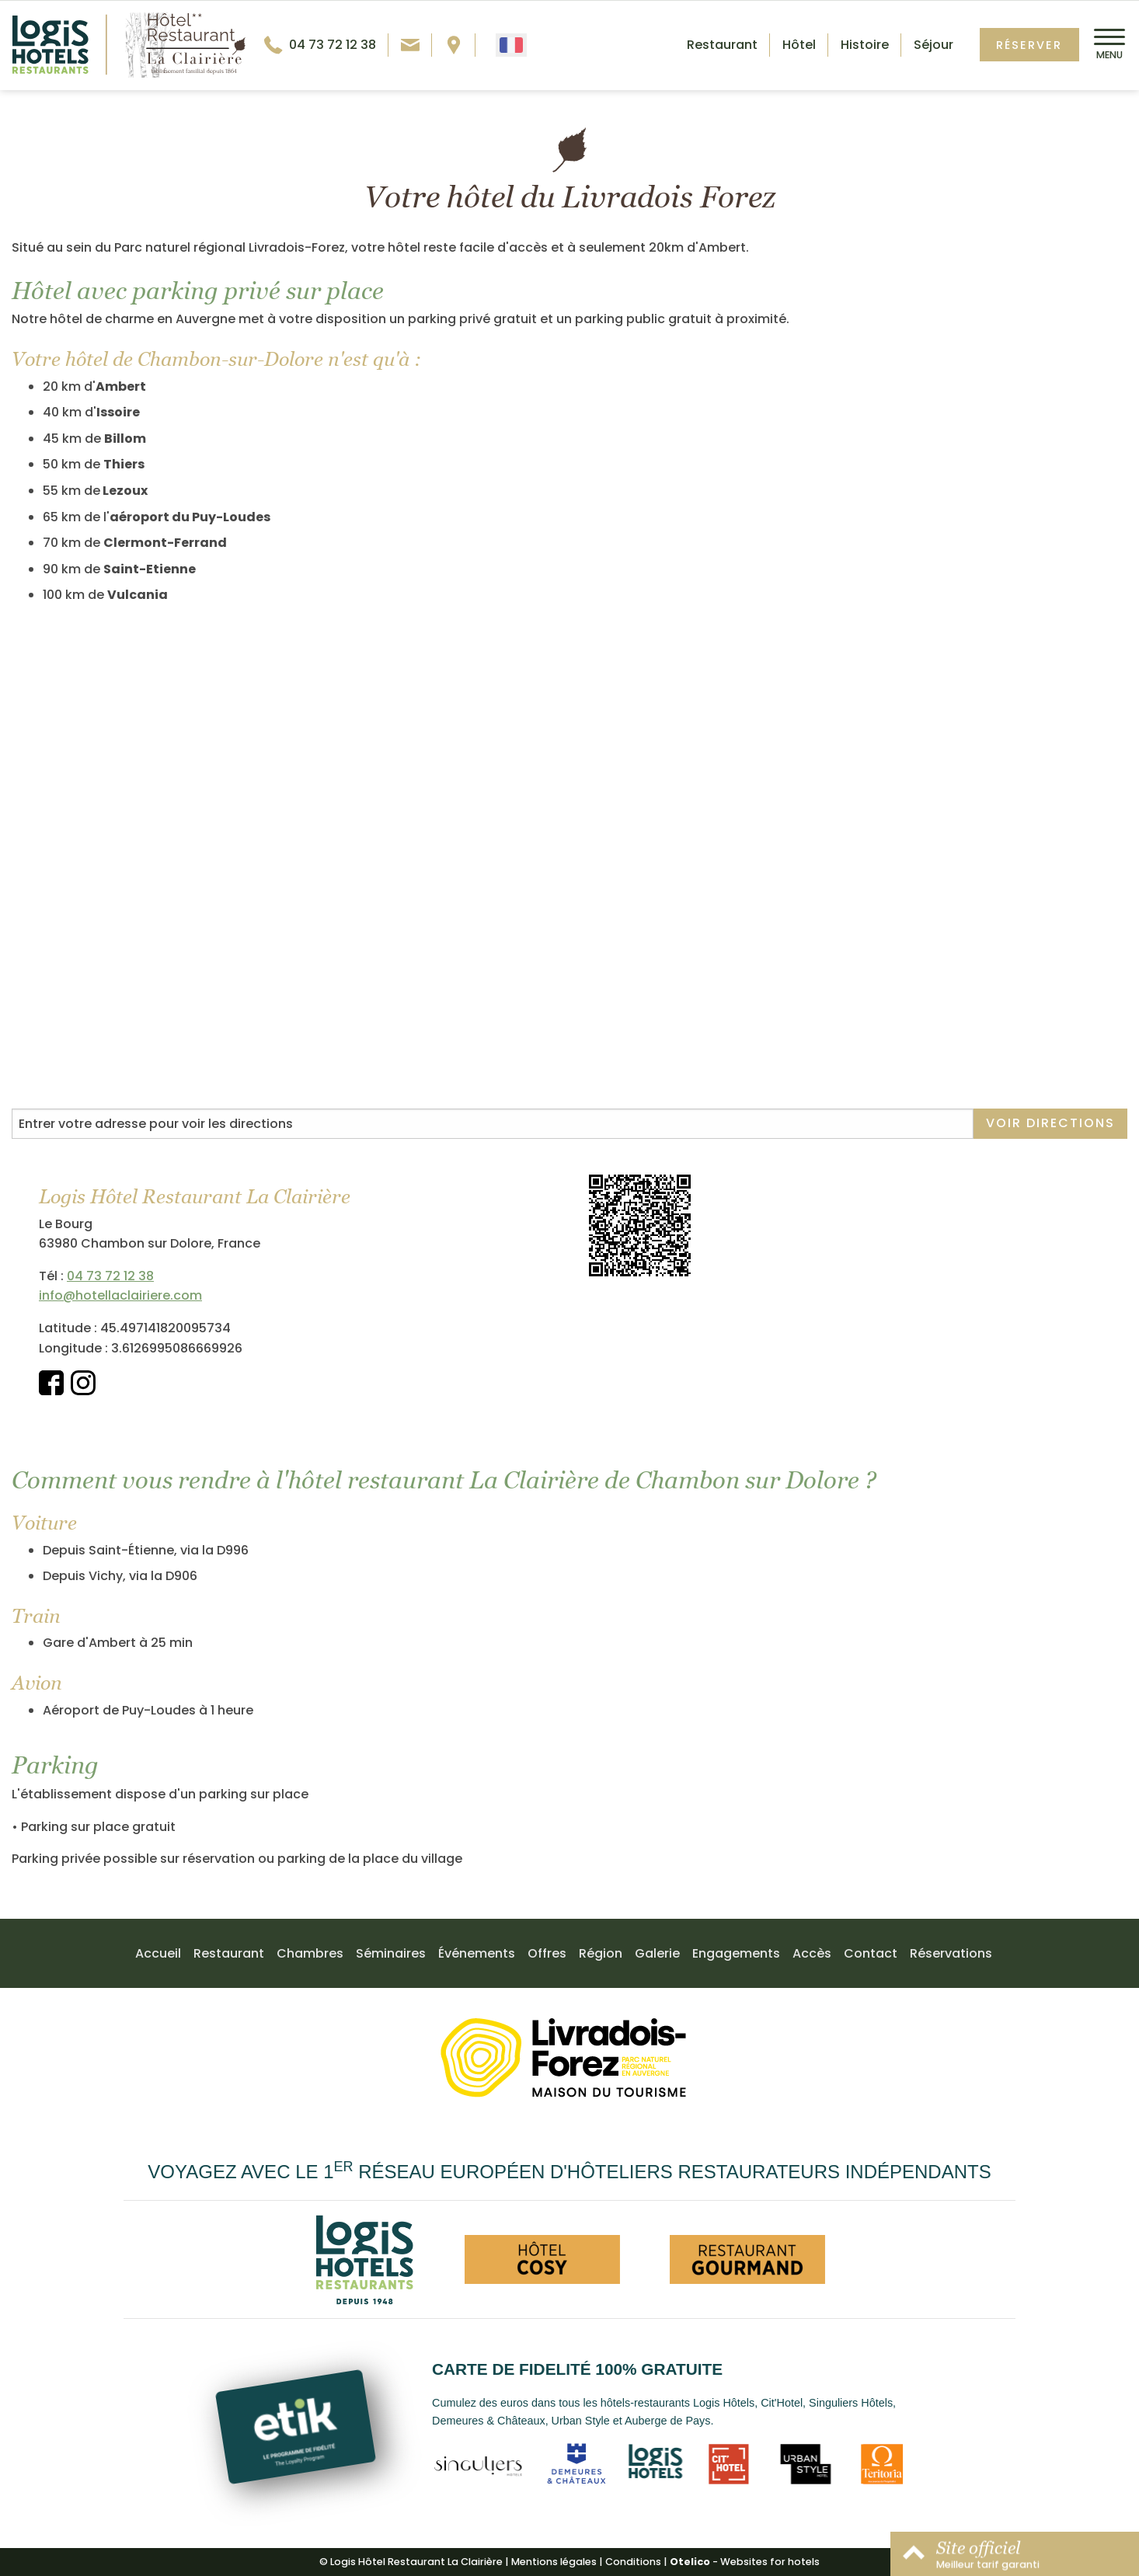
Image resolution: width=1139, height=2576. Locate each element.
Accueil (158, 1953)
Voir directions (1050, 1123)
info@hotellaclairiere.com (120, 1295)
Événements (476, 1953)
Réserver (1029, 45)
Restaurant (722, 45)
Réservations (951, 1953)
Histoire (865, 45)
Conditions (633, 2561)
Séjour (933, 45)
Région (600, 1953)
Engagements (736, 1953)
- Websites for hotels (745, 2561)
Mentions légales (554, 2561)
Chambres (310, 1953)
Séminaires (391, 1953)
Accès (811, 1953)
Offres (547, 1953)
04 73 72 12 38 (110, 1276)
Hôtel (799, 45)
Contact (870, 1953)
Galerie (657, 1953)
